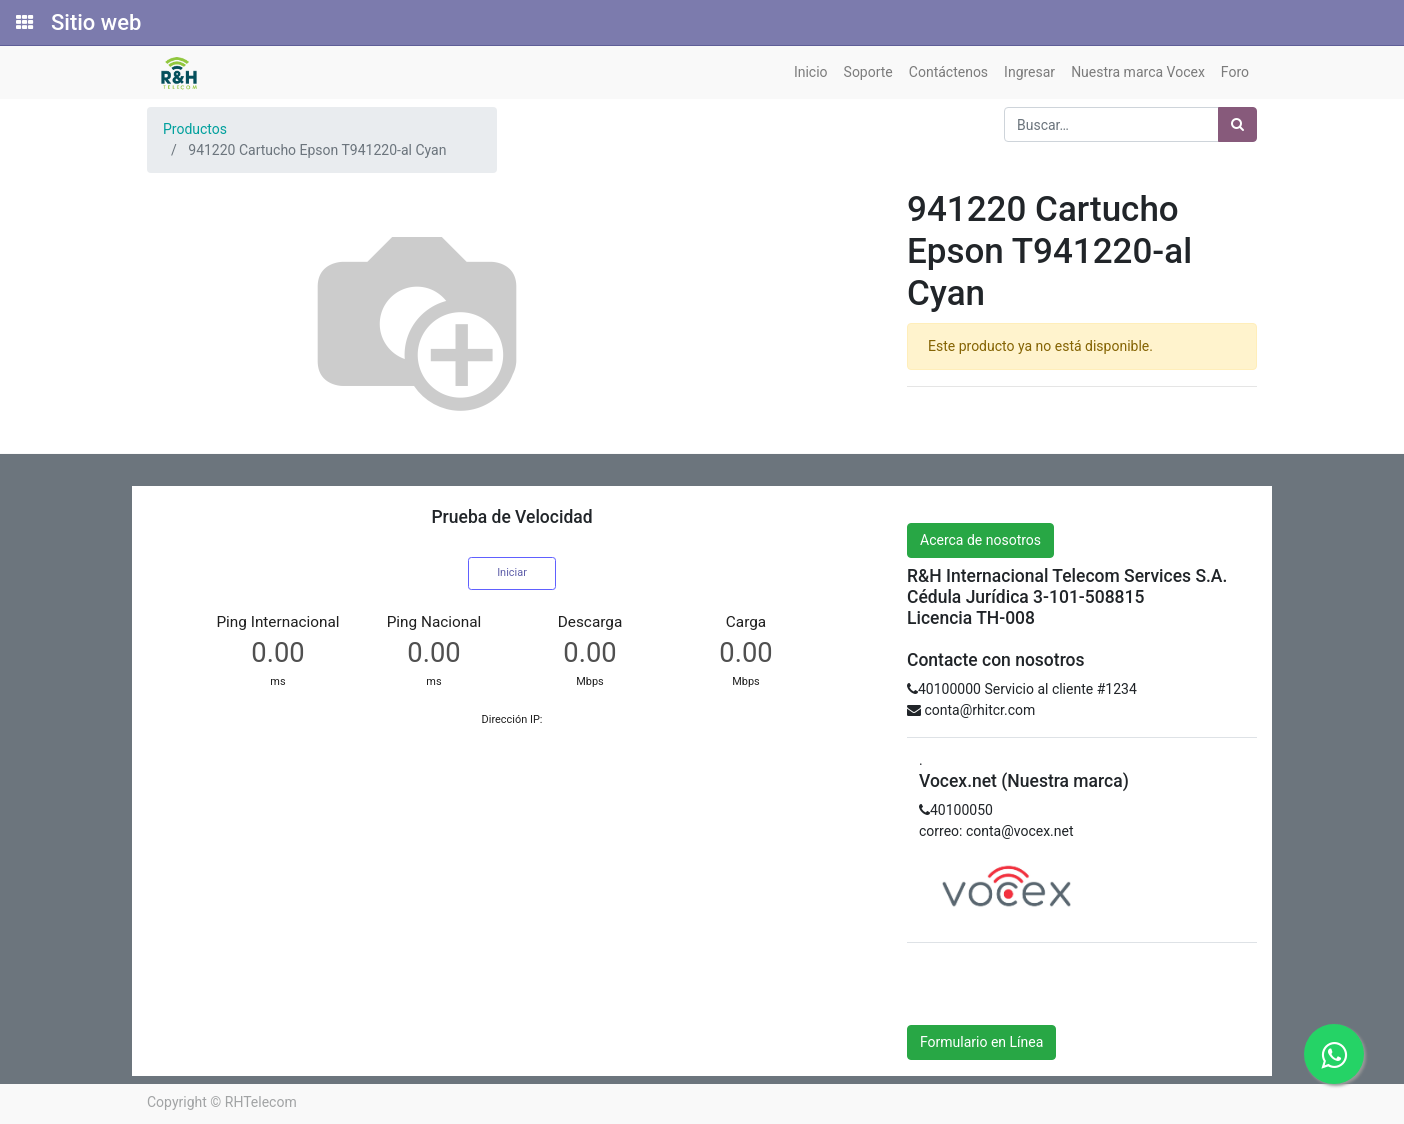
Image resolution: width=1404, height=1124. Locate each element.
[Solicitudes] (23, 23)
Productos (195, 129)
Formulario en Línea (981, 1042)
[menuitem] (811, 72)
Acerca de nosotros (980, 540)
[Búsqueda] (1237, 124)
